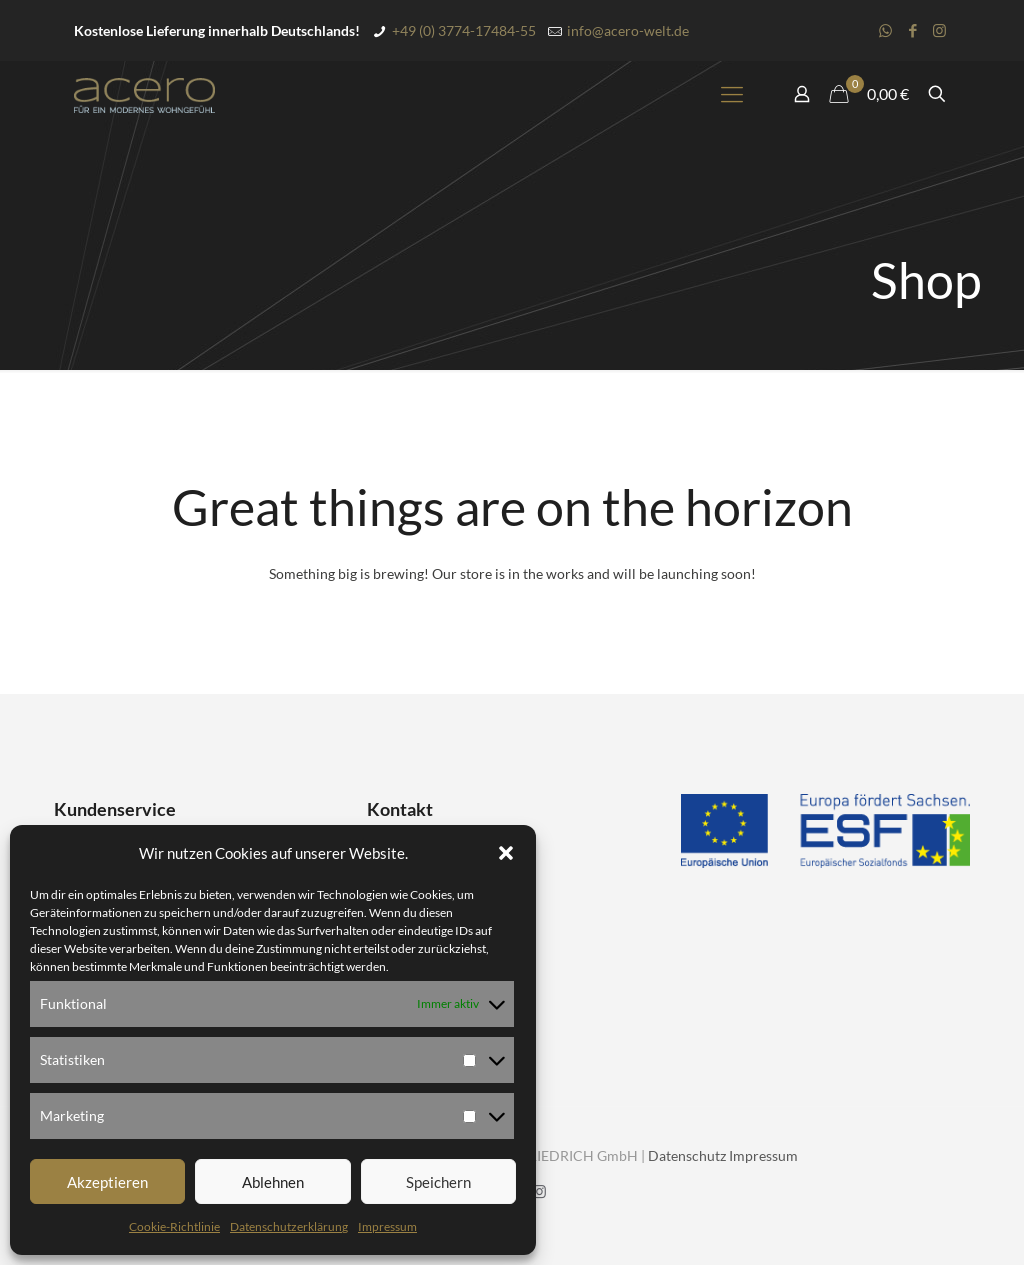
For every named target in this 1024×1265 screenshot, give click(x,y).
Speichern (438, 1182)
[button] (506, 853)
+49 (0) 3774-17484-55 (464, 30)
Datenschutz (687, 1155)
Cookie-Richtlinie (174, 1226)
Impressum (387, 1226)
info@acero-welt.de (628, 30)
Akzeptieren (107, 1182)
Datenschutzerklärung (289, 1226)
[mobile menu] (732, 94)
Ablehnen (273, 1182)
